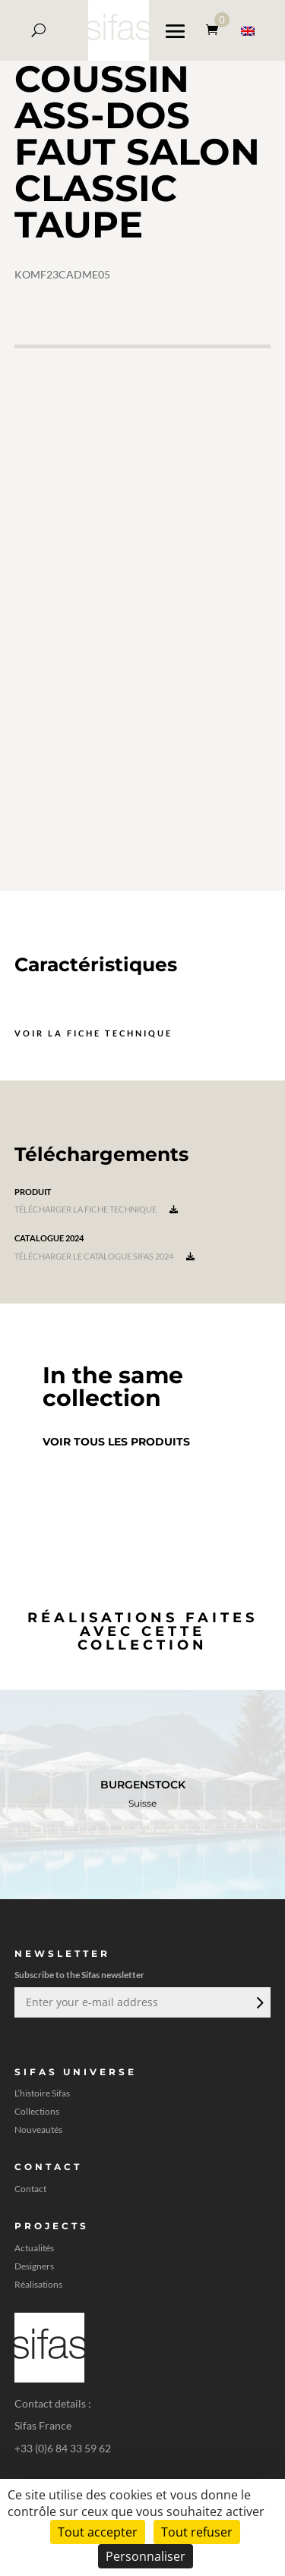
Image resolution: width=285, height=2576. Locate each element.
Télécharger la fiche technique (96, 1209)
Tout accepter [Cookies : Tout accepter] (98, 2532)
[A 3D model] (142, 617)
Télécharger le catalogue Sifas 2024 (104, 1256)
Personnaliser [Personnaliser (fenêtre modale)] (145, 2556)
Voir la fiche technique (93, 1033)
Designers (34, 2266)
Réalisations (38, 2284)
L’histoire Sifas (42, 2093)
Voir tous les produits (116, 1441)
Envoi (258, 2002)
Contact (30, 2189)
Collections (36, 2111)
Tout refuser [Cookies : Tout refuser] (197, 2532)
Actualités (34, 2248)
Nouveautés (38, 2130)
